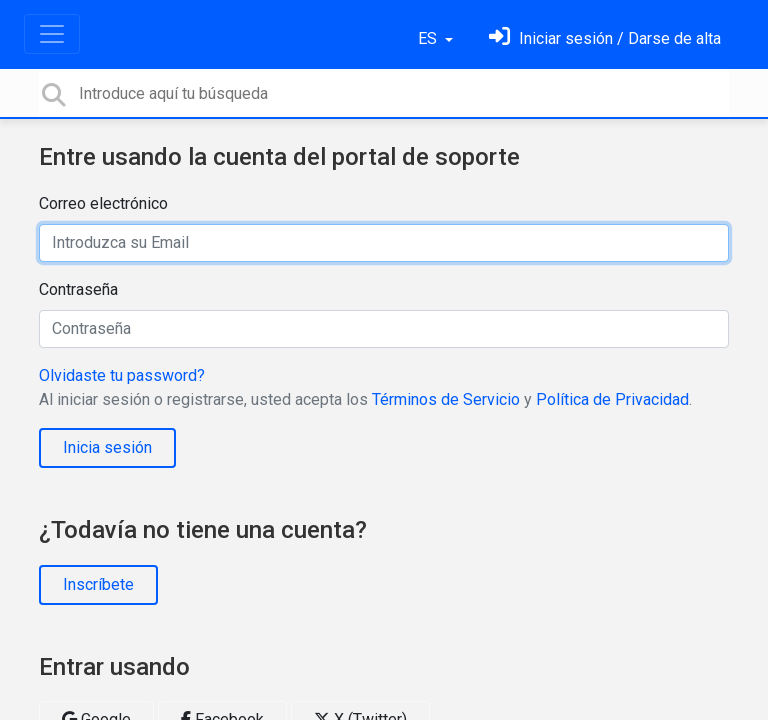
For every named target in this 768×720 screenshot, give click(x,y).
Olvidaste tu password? (122, 375)
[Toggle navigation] (52, 34)
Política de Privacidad (612, 399)
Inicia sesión (107, 447)
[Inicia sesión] (605, 38)
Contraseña (78, 289)
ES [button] (429, 38)
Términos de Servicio (446, 399)
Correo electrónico (103, 203)
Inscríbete (98, 584)
